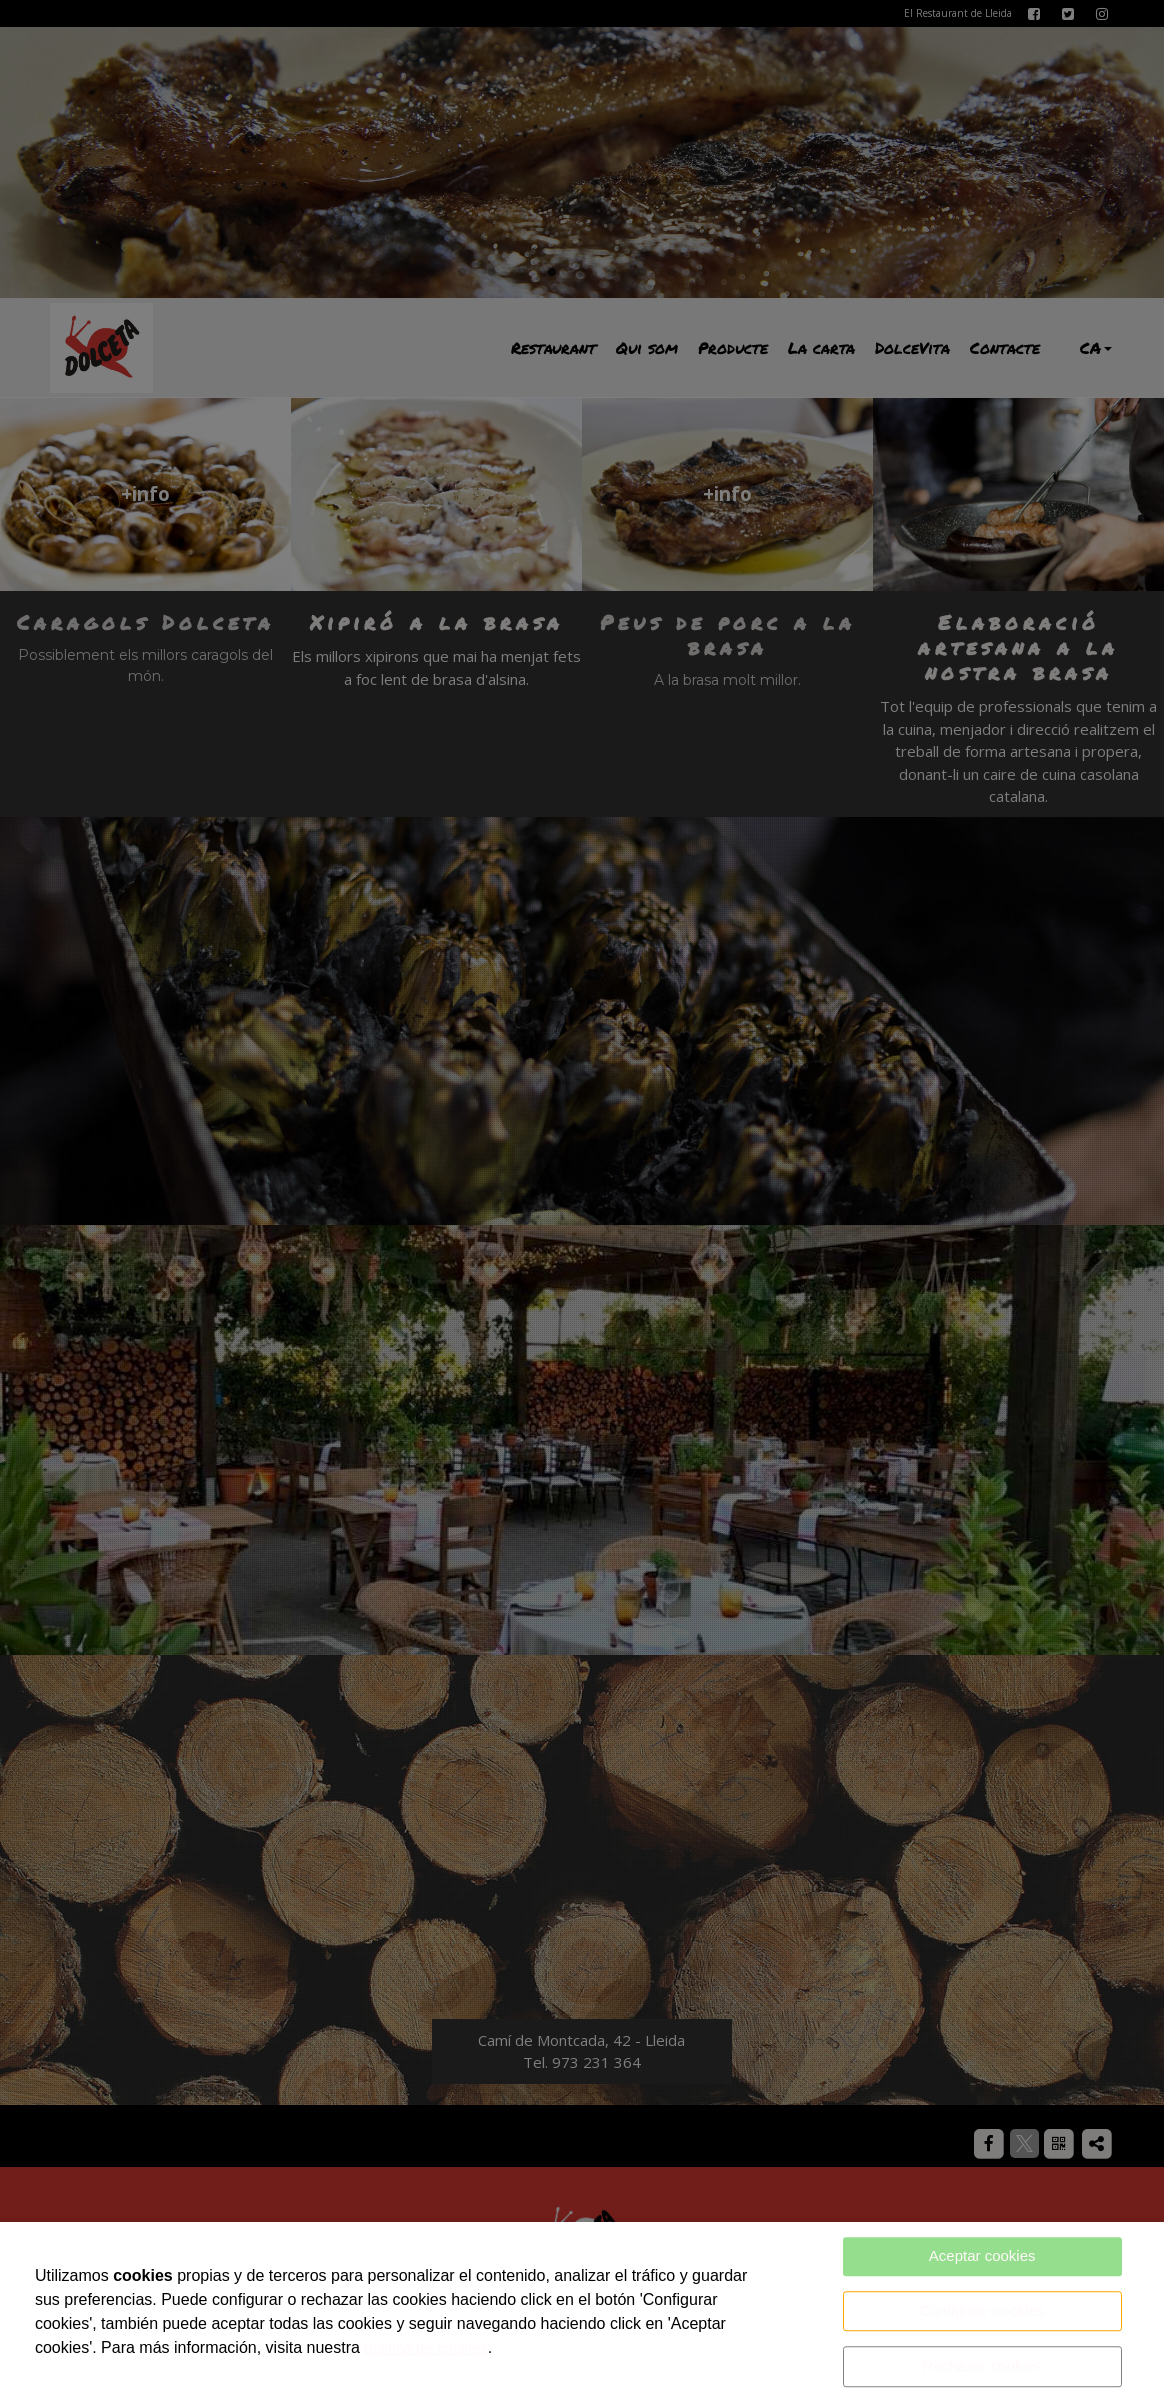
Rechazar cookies (982, 2365)
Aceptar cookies (982, 2255)
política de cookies (425, 2347)
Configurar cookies (982, 2310)
